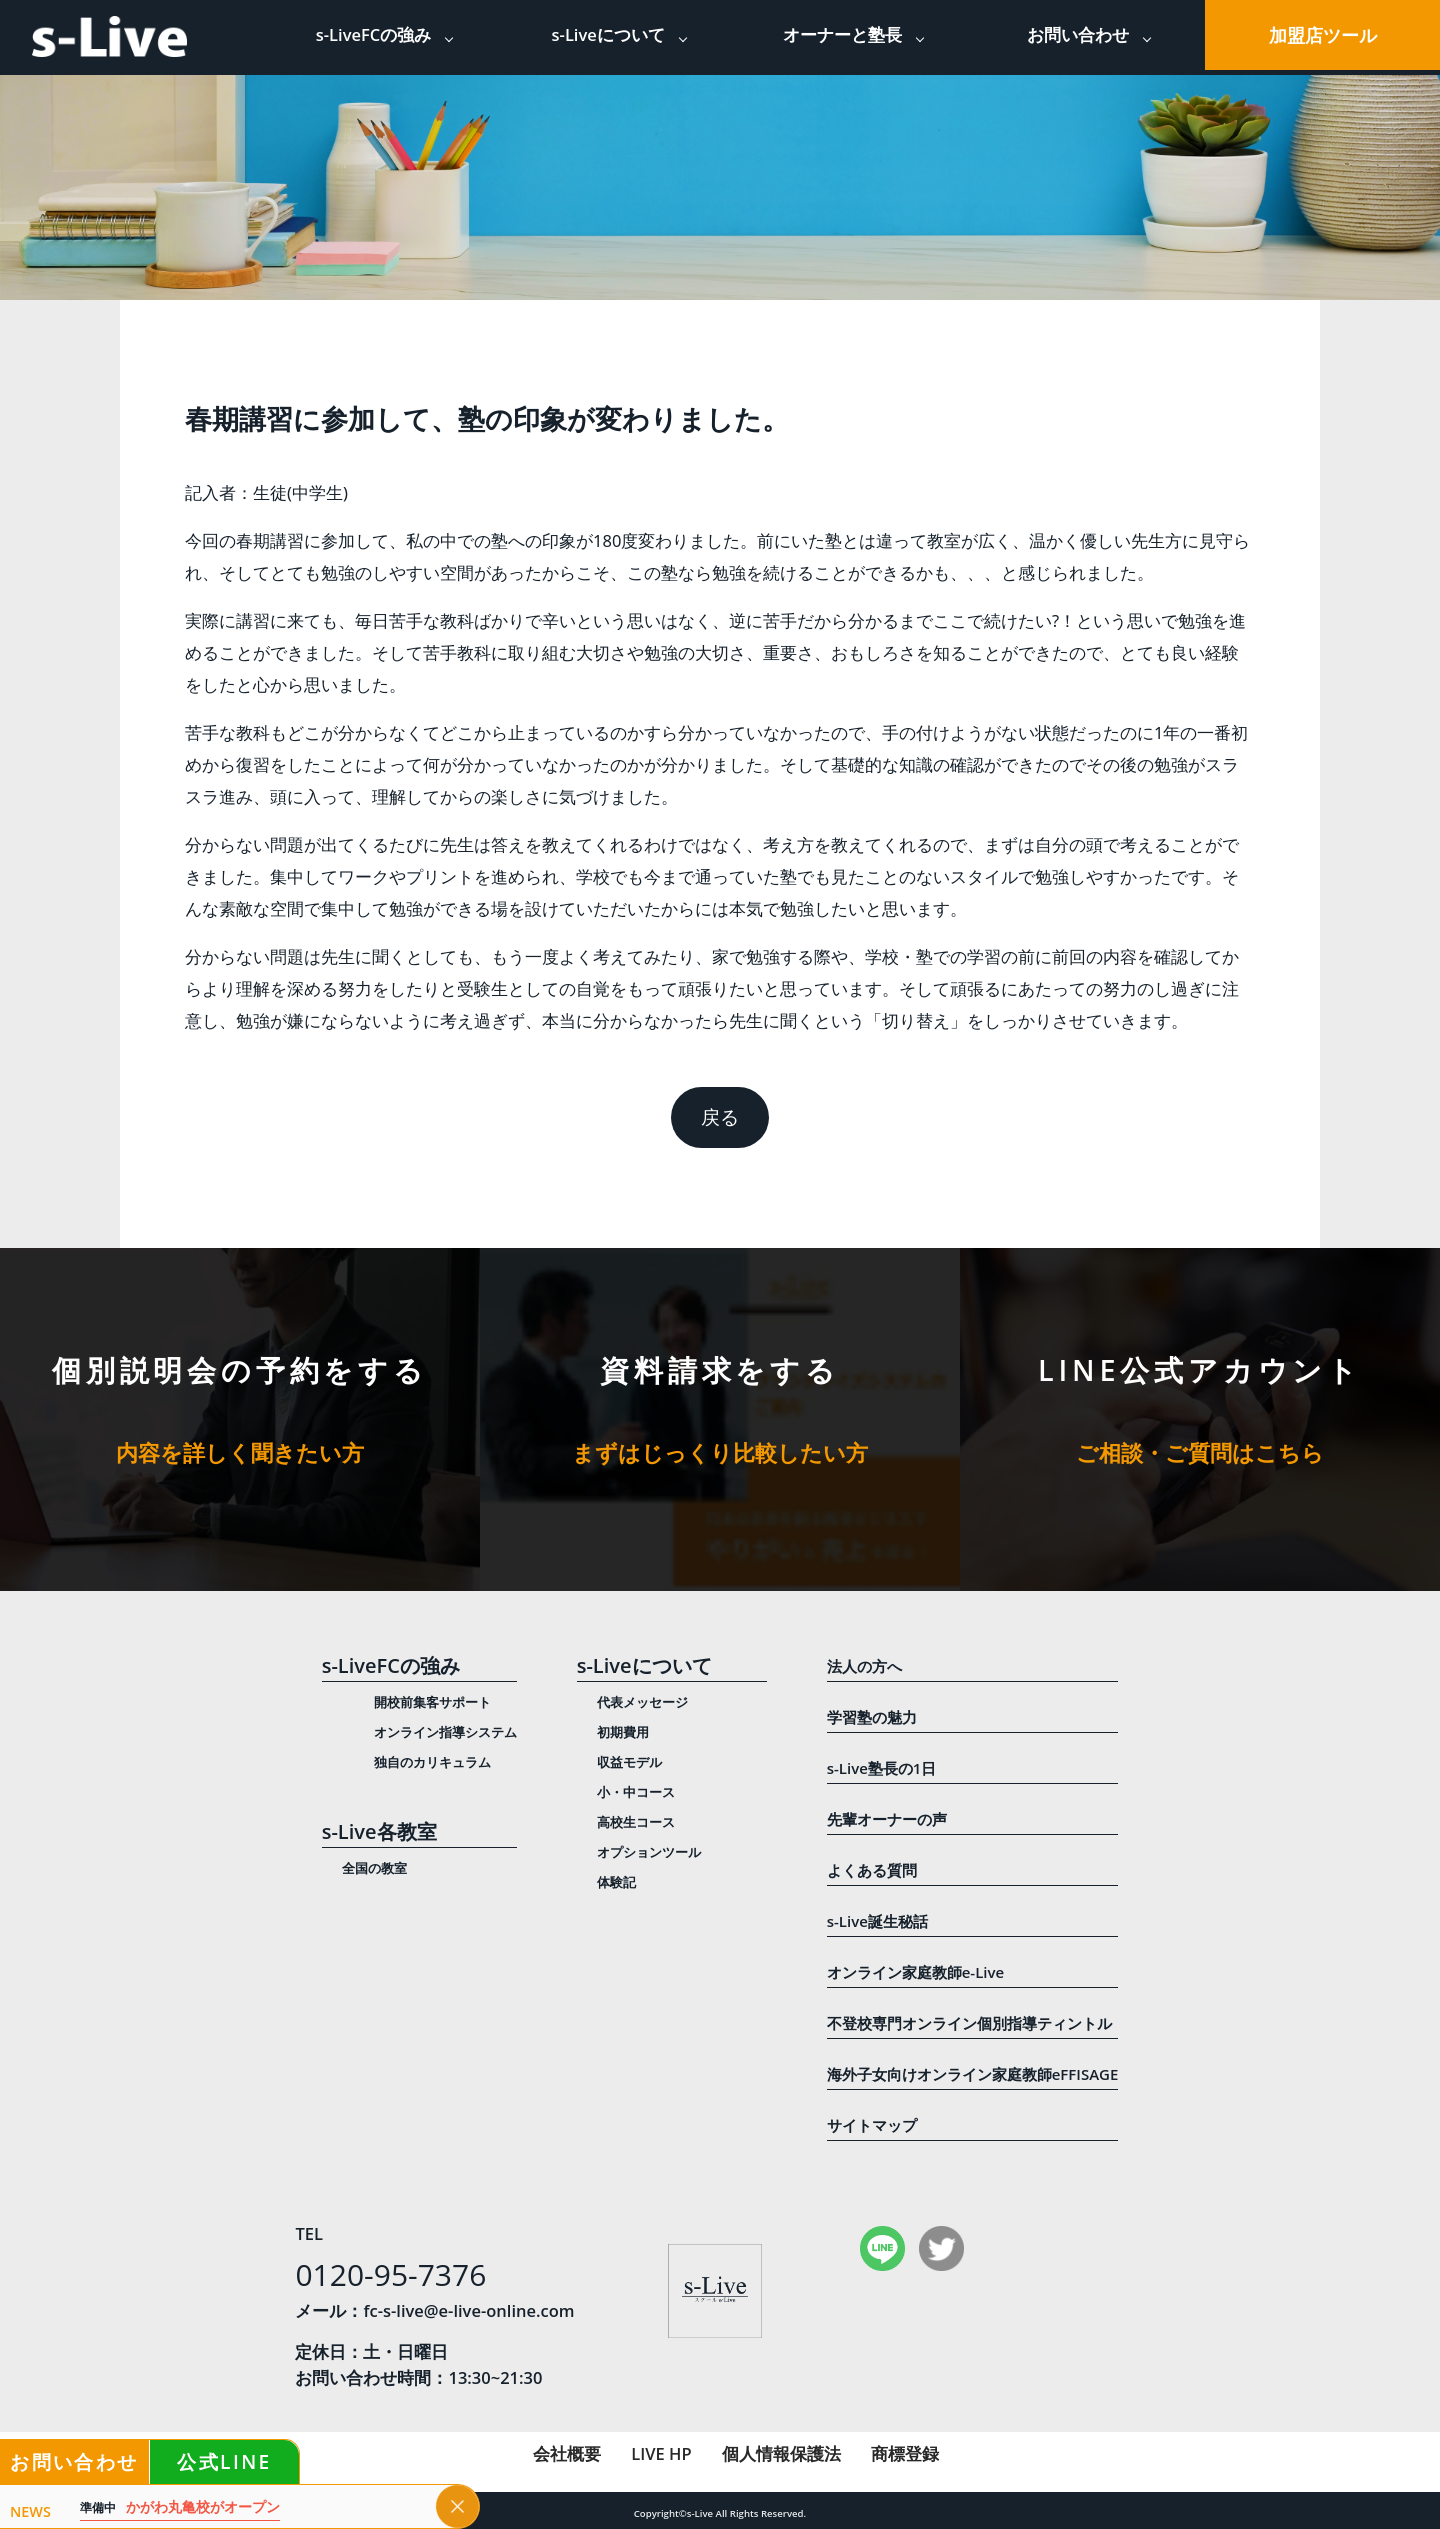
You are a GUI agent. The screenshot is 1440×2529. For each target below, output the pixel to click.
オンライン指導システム (445, 1732)
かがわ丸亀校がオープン (180, 2507)
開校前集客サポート (432, 1702)
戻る (720, 1116)
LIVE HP (661, 2453)
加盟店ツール (1323, 35)
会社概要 (567, 2453)
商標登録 (905, 2453)
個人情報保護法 (781, 2453)
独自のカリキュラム (432, 1762)
